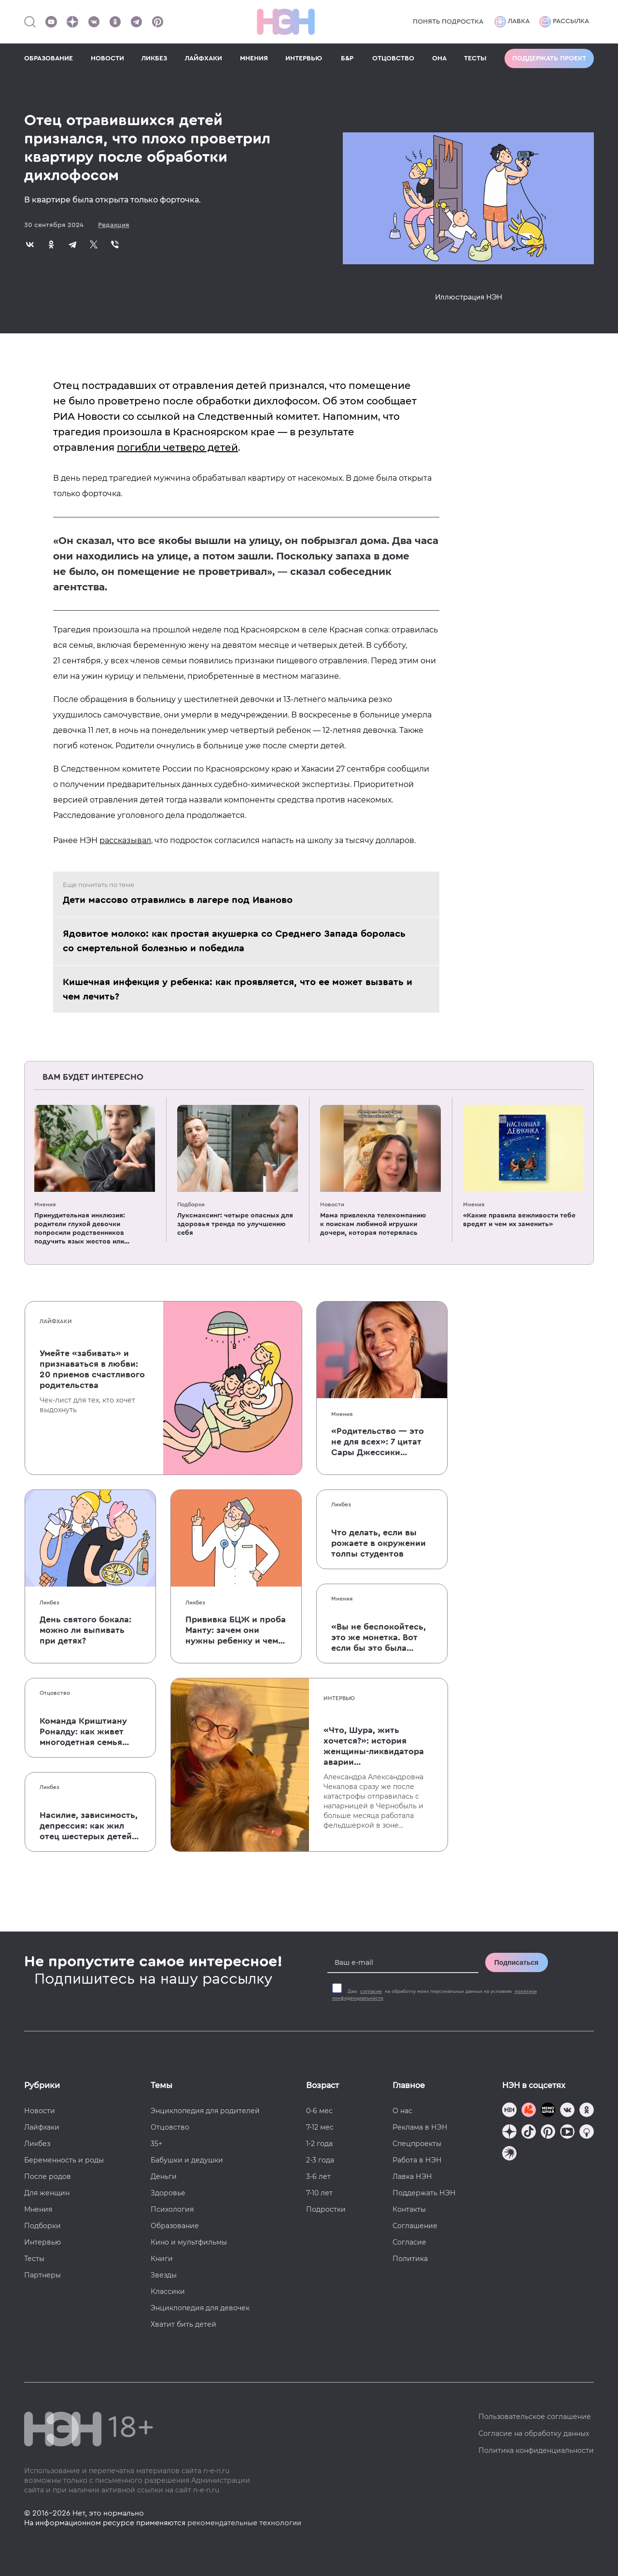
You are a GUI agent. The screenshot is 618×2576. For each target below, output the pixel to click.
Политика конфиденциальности (536, 2450)
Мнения (45, 1204)
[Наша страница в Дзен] (72, 22)
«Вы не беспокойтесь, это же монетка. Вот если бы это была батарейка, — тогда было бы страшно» (378, 1637)
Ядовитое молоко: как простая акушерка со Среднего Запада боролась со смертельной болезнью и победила (234, 941)
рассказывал (125, 840)
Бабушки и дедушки (187, 2160)
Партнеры (42, 2275)
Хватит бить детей (183, 2324)
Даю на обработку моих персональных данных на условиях (434, 1995)
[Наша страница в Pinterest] (157, 22)
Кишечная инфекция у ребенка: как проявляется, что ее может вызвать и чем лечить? (237, 989)
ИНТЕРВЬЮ (303, 58)
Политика (410, 2258)
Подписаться (516, 1962)
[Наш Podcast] (586, 2132)
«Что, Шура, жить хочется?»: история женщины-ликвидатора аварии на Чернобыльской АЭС (373, 1746)
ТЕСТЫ (475, 58)
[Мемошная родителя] (548, 2111)
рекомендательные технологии (244, 2523)
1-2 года (319, 2143)
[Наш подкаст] (509, 2154)
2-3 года (320, 2160)
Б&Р (347, 58)
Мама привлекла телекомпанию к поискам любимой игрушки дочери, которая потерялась (373, 1224)
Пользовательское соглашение (534, 2416)
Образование (175, 2225)
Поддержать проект (549, 58)
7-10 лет (319, 2193)
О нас (402, 2110)
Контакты (409, 2209)
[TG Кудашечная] (528, 2111)
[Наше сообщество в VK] (93, 22)
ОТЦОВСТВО (393, 58)
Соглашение (415, 2225)
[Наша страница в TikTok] (528, 2132)
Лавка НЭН (412, 2176)
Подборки (191, 1204)
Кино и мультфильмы (189, 2242)
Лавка (512, 22)
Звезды (164, 2275)
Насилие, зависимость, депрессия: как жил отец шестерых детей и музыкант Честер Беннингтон (89, 1826)
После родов (47, 2176)
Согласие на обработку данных (533, 2433)
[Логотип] (286, 22)
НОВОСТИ (107, 58)
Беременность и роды (64, 2160)
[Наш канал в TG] (509, 2111)
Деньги (164, 2176)
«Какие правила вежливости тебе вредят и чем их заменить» (519, 1220)
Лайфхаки (56, 1321)
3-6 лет (318, 2176)
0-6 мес (319, 2110)
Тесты (34, 2258)
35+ (156, 2143)
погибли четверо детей (177, 447)
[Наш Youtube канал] (51, 22)
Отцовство (55, 1693)
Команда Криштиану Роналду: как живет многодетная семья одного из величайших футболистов (88, 1732)
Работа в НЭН (417, 2160)
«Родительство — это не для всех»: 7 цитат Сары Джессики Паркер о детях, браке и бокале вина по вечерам (379, 1442)
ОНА (439, 58)
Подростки (326, 2209)
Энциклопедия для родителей (205, 2110)
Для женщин (47, 2193)
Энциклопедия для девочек (200, 2308)
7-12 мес (320, 2127)
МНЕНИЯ (254, 58)
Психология (172, 2209)
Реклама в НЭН (420, 2127)
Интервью (339, 1698)
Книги (162, 2258)
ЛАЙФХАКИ (203, 58)
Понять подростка (448, 21)
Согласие (409, 2242)
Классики (168, 2291)
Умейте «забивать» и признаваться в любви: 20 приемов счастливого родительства (92, 1369)
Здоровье (168, 2193)
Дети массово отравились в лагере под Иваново (178, 900)
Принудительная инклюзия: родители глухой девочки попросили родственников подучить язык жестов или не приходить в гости (79, 1229)
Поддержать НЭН (424, 2193)
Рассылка (564, 22)
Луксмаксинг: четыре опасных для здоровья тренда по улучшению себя (235, 1224)
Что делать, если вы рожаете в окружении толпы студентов (378, 1543)
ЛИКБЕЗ (154, 58)
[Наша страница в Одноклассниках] (115, 22)
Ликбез (49, 1602)
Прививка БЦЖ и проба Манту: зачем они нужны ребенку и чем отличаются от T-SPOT (235, 1630)
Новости (332, 1204)
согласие (371, 1991)
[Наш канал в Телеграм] (136, 22)
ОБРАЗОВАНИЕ (48, 58)
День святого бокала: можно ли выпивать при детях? (85, 1630)
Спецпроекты (417, 2143)
